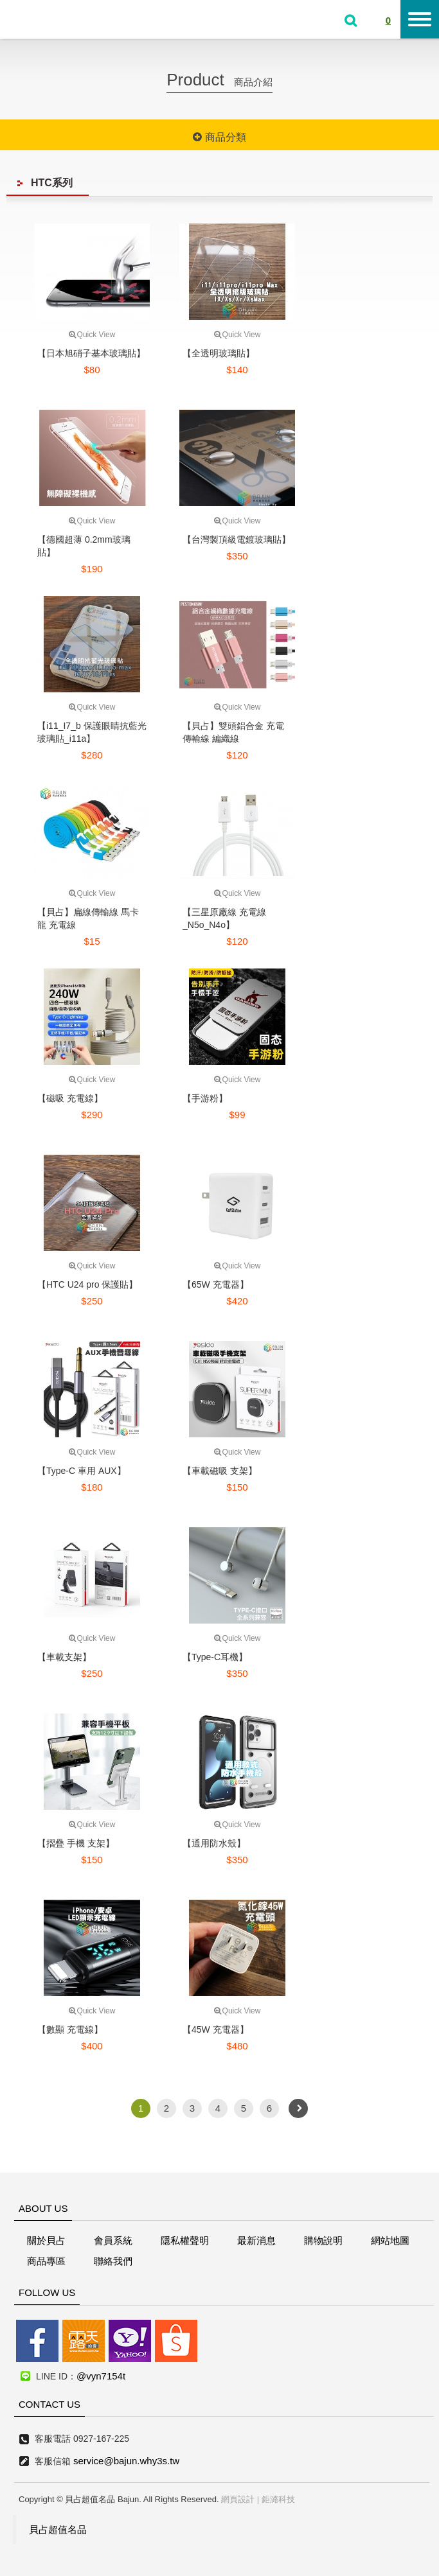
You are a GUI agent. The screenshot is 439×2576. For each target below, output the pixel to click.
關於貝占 (46, 2240)
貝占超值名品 (58, 2529)
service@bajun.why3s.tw (126, 2460)
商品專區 (46, 2261)
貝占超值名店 (50, 17)
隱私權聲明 (185, 2240)
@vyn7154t (100, 2375)
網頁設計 (238, 2499)
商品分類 (219, 137)
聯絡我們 (113, 2261)
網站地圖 (390, 2240)
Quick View (92, 334)
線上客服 (14, 1245)
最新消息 (256, 2240)
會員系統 (113, 2240)
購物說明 (323, 2240)
